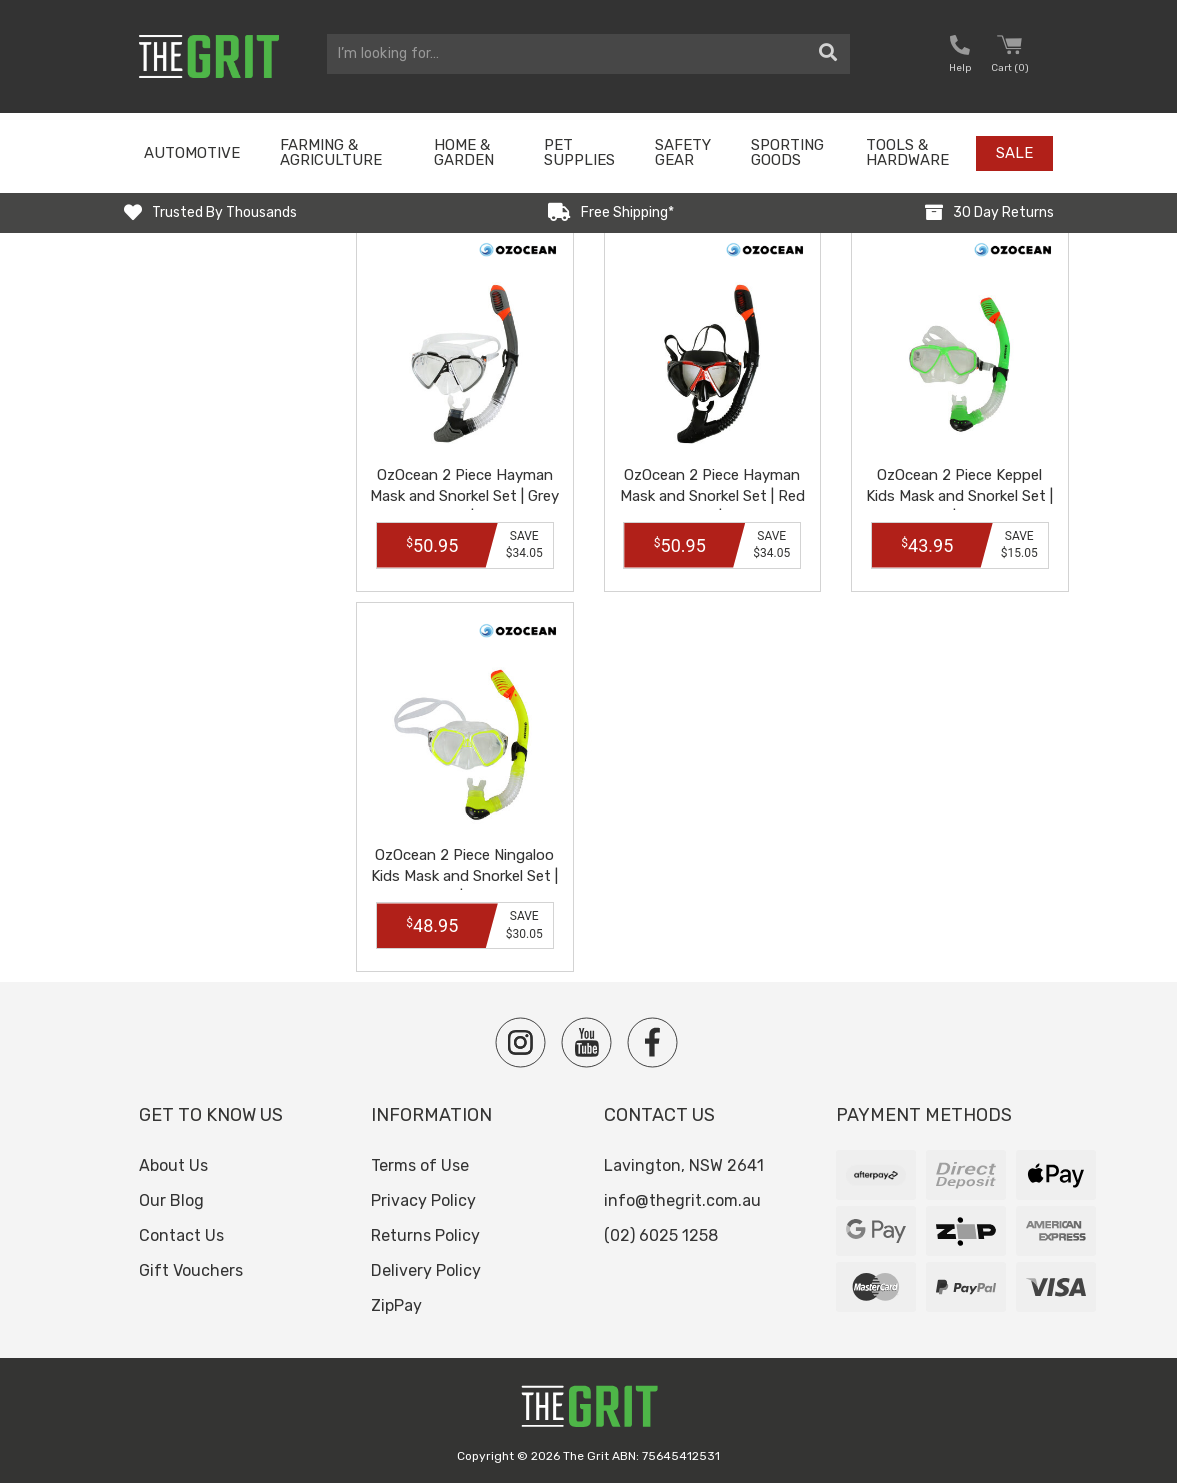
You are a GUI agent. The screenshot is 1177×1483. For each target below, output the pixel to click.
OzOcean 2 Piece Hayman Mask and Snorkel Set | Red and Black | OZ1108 (712, 496)
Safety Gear (683, 152)
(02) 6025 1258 (661, 1235)
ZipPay (396, 1305)
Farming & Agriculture (331, 152)
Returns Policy (425, 1235)
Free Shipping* (627, 212)
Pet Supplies (579, 152)
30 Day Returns (1003, 212)
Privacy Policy (423, 1200)
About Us (173, 1165)
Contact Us (181, 1235)
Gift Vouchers (191, 1270)
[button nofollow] (960, 56)
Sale (1014, 153)
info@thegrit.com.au (682, 1200)
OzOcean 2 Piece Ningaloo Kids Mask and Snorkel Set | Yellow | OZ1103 (464, 876)
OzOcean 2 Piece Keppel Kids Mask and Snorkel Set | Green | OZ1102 (959, 496)
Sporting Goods (787, 152)
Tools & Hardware (907, 152)
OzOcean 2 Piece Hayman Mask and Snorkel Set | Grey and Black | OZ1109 (464, 496)
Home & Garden (464, 152)
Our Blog (171, 1200)
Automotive (192, 153)
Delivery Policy (426, 1270)
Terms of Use (420, 1165)
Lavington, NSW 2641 (684, 1165)
